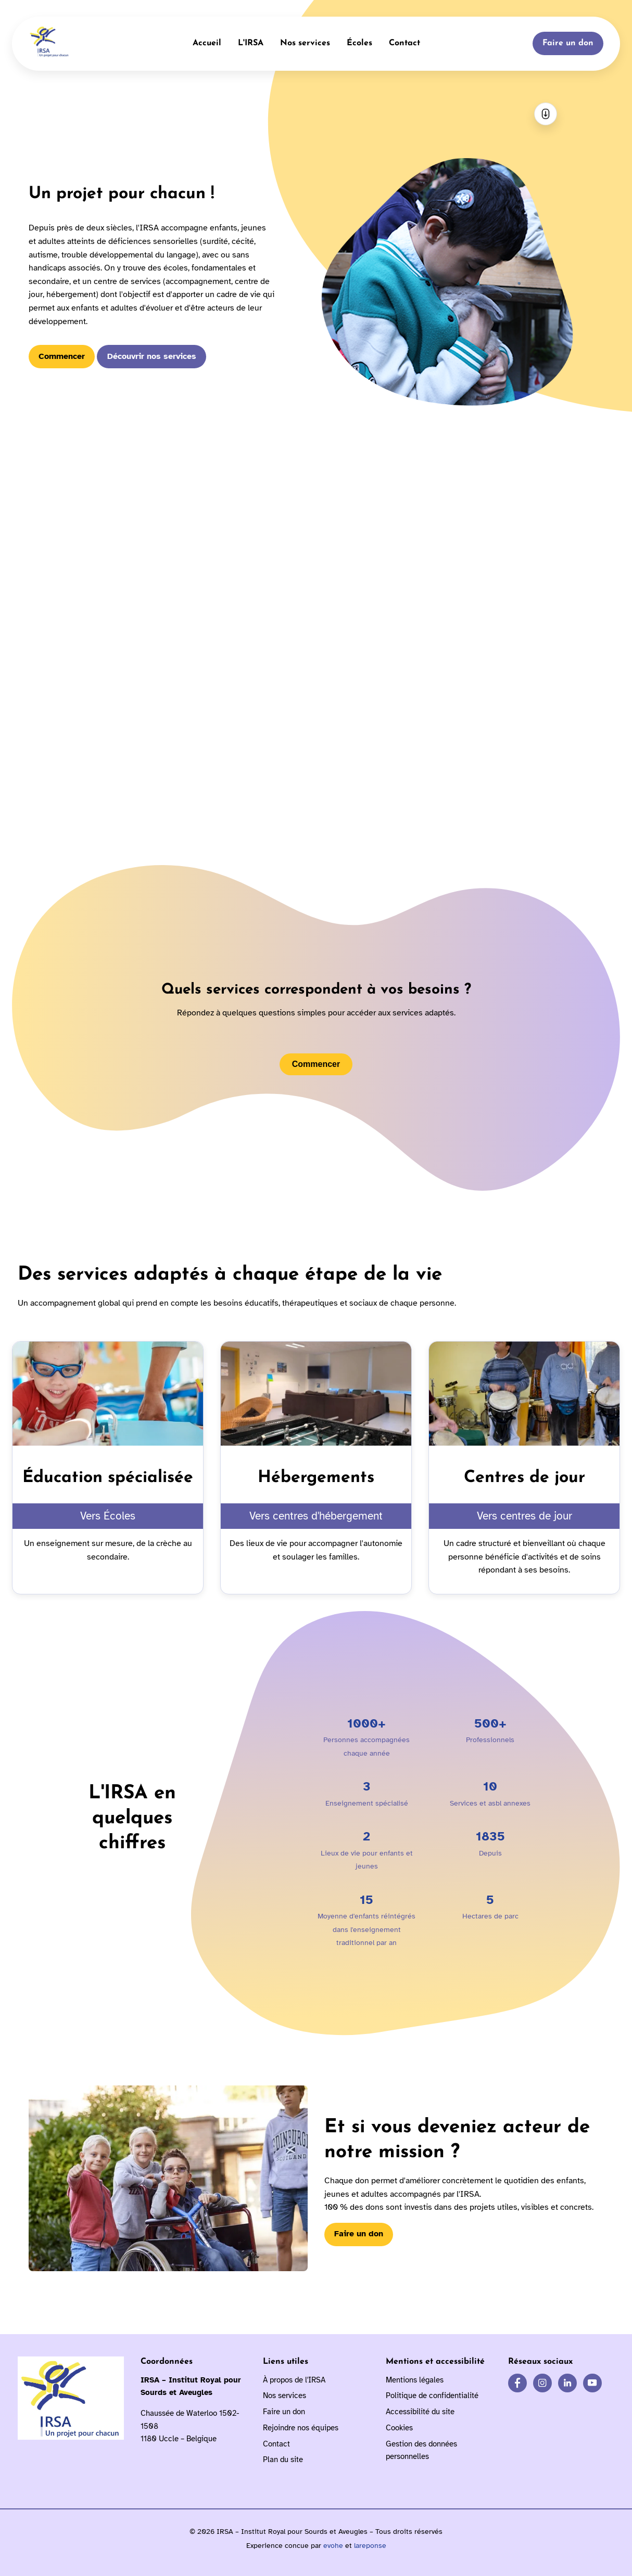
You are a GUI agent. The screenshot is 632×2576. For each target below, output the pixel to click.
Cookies (399, 2427)
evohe (333, 2545)
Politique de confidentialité (432, 2395)
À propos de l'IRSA (294, 2380)
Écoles (359, 43)
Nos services (305, 43)
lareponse (370, 2545)
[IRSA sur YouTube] (592, 2383)
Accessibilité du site (420, 2411)
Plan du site (283, 2459)
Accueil (207, 43)
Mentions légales (415, 2380)
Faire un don (567, 43)
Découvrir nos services (151, 356)
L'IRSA (250, 43)
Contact (404, 43)
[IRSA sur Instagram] (542, 2383)
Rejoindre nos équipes (300, 2427)
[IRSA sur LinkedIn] (567, 2383)
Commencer (62, 356)
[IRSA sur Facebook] (517, 2383)
